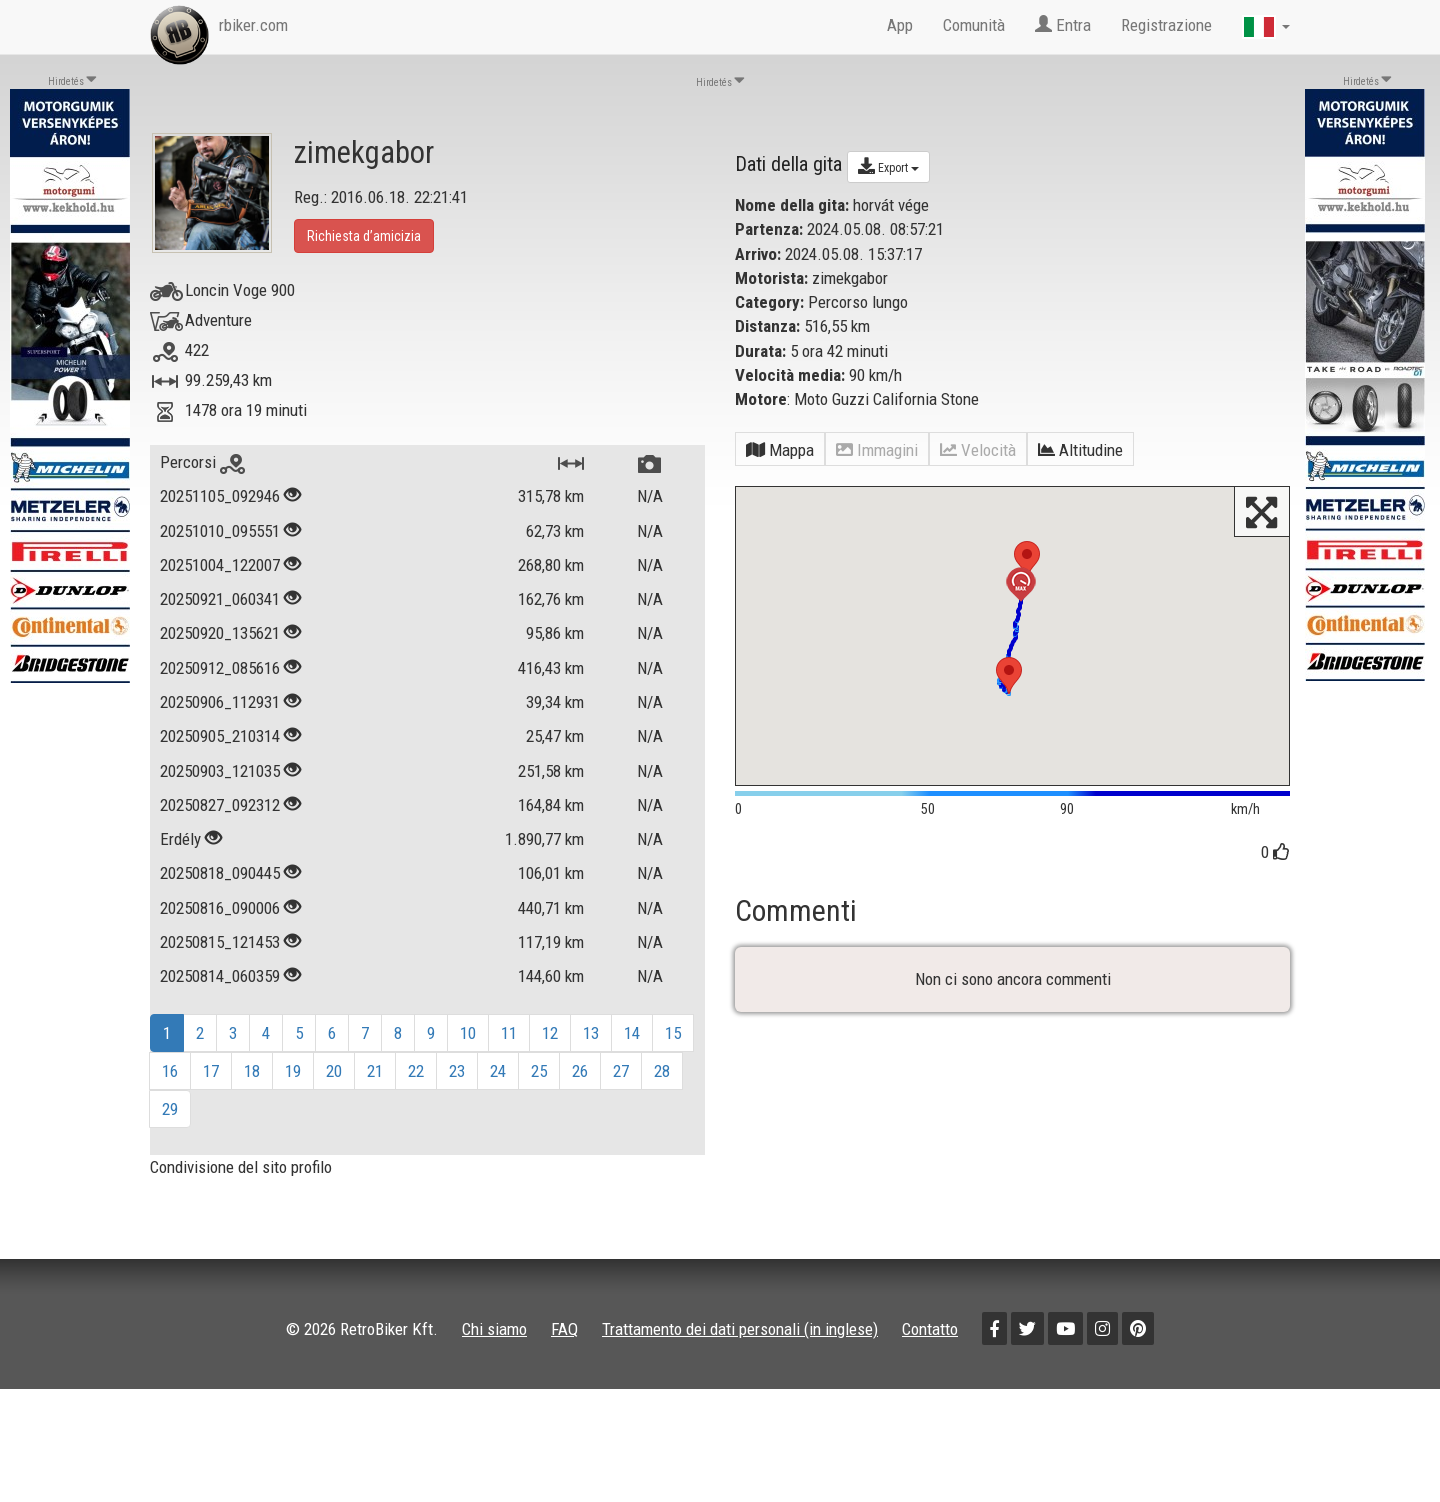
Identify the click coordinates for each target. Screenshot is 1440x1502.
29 (170, 1109)
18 (252, 1071)
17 (211, 1071)
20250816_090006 (220, 908)
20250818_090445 (220, 873)
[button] (1009, 675)
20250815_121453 (220, 942)
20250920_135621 (220, 633)
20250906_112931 (220, 702)
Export (888, 166)
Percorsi (202, 462)
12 (550, 1033)
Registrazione (1166, 25)
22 (416, 1071)
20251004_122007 (220, 565)
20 (334, 1071)
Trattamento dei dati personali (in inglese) (740, 1329)
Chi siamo (494, 1329)
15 (673, 1033)
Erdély (182, 839)
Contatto (930, 1329)
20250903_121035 (220, 771)
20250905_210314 (220, 736)
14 (632, 1033)
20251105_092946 (220, 496)
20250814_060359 (220, 976)
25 (539, 1071)
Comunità (974, 25)
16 (170, 1071)
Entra (1063, 25)
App (900, 25)
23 (457, 1071)
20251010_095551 (220, 531)
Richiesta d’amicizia (364, 236)
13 (591, 1033)
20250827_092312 (220, 805)
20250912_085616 (220, 668)
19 (293, 1071)
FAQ (564, 1329)
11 (509, 1033)
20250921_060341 (220, 599)
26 (580, 1071)
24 (498, 1071)
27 (621, 1071)
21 (375, 1071)
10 (468, 1033)
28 (662, 1071)
